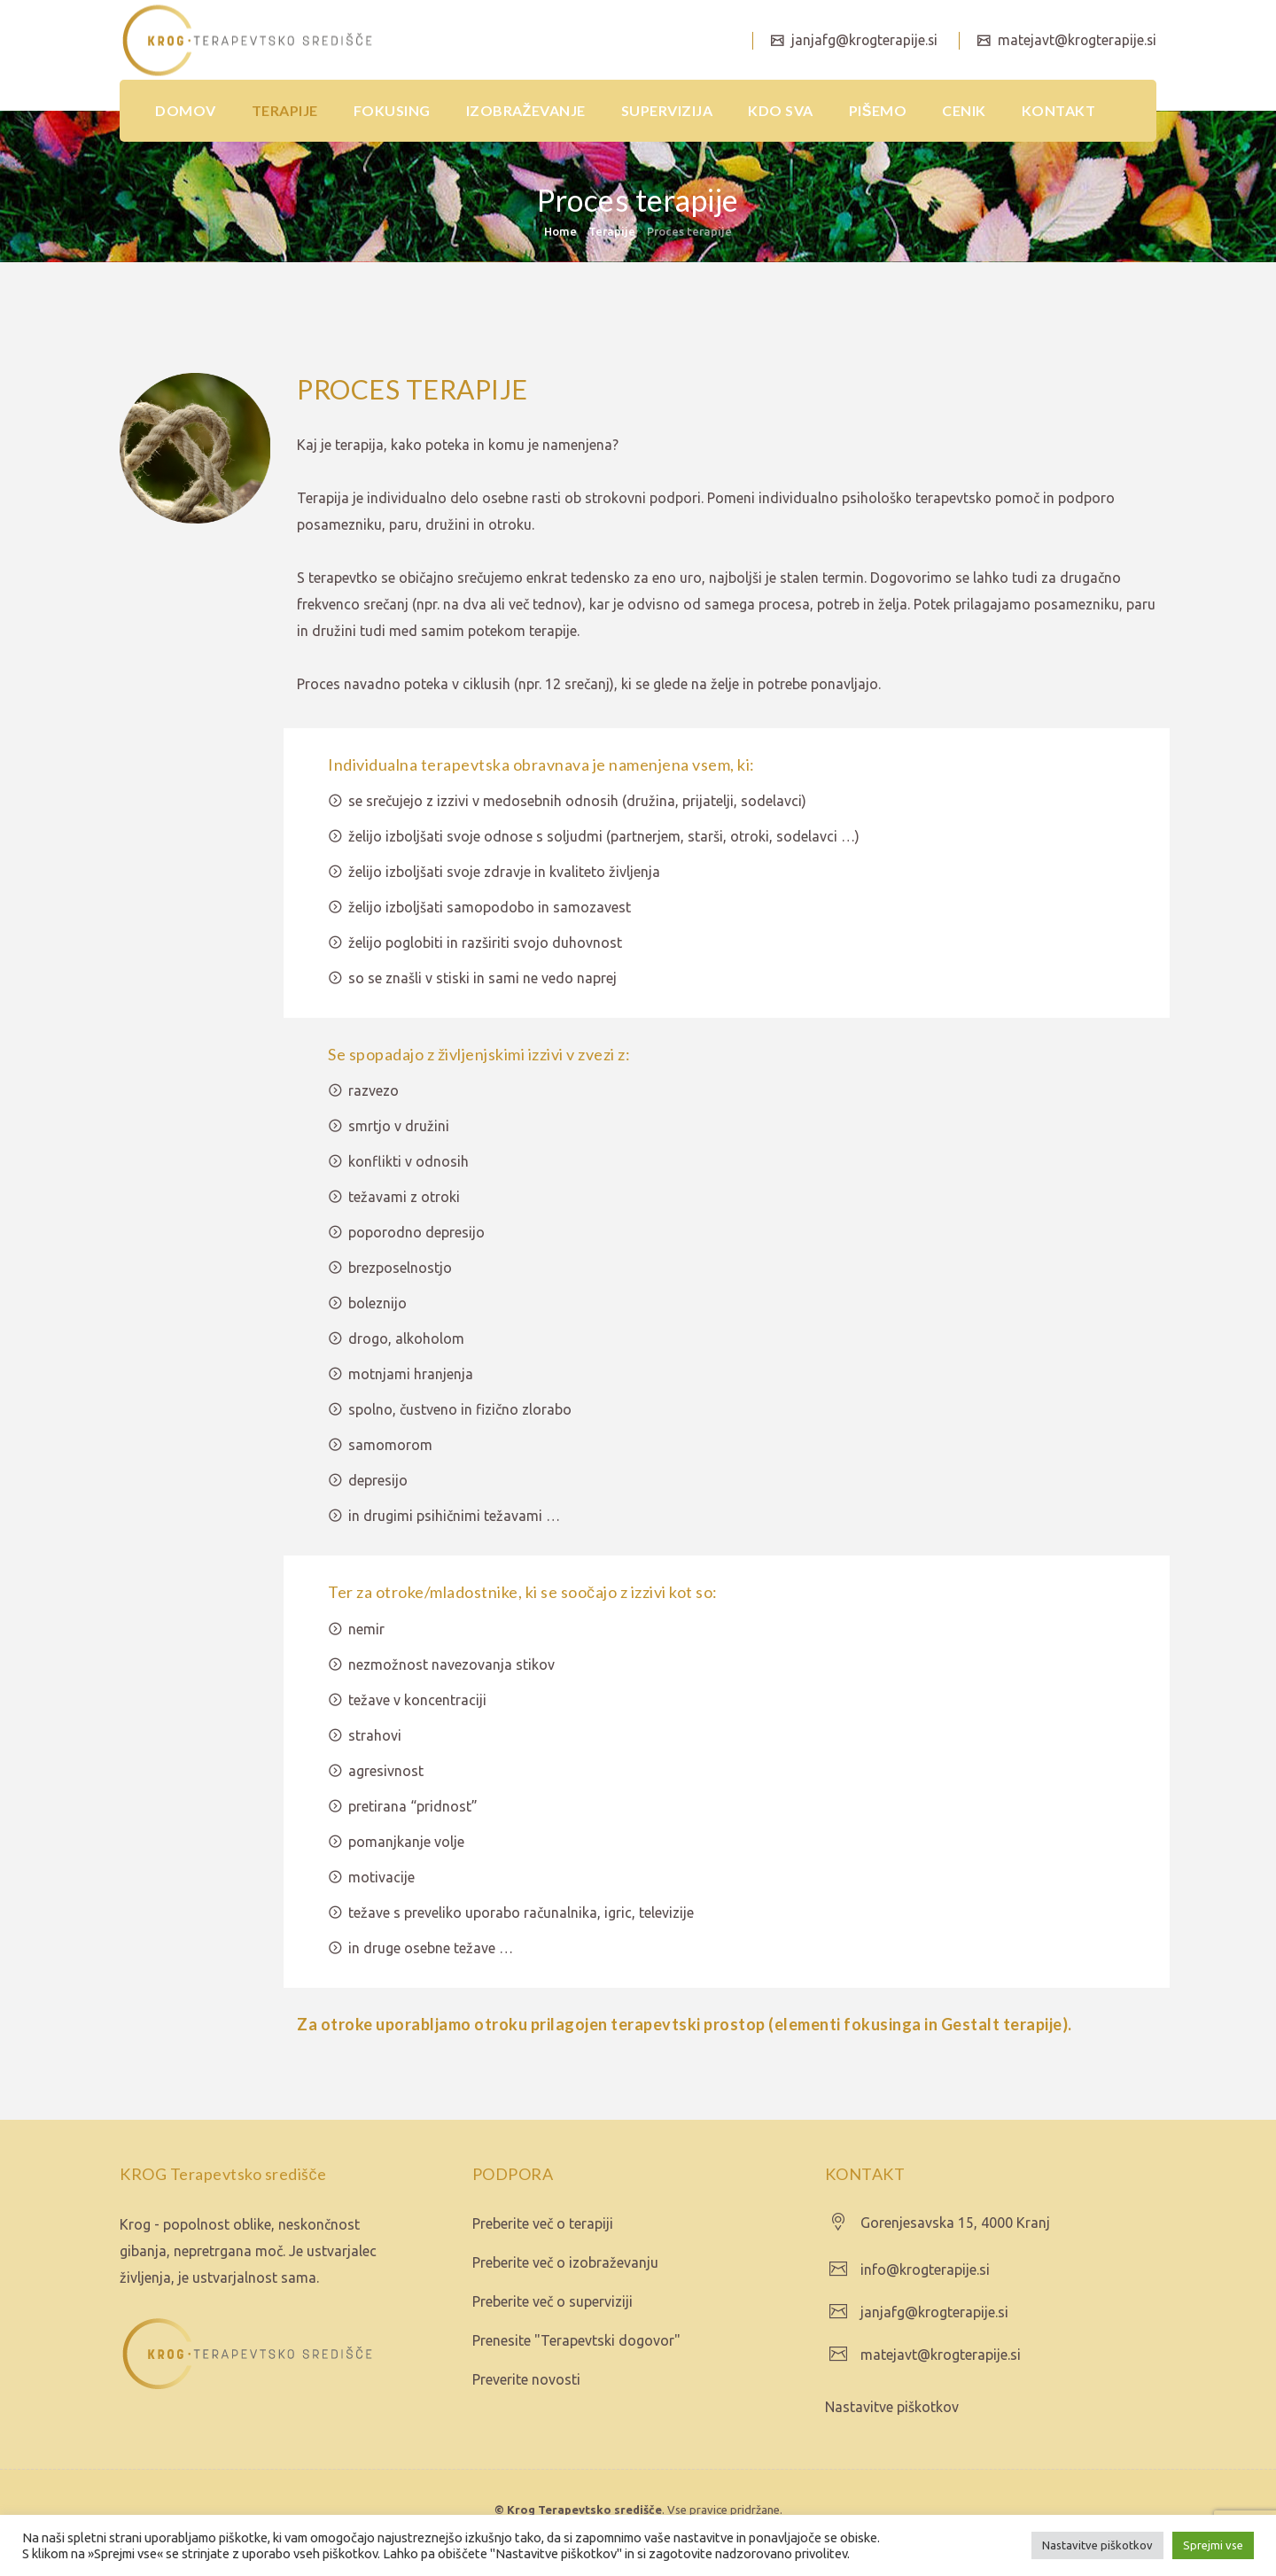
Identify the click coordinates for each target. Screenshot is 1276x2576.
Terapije (611, 231)
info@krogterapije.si (925, 2269)
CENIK (964, 110)
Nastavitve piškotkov (892, 2407)
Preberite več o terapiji (542, 2223)
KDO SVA (780, 110)
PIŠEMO (878, 110)
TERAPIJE (285, 110)
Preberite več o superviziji (552, 2301)
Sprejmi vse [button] (1213, 2545)
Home (560, 231)
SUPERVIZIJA (667, 110)
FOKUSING (392, 110)
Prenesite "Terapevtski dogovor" (576, 2340)
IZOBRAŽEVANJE (526, 110)
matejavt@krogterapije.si (1074, 40)
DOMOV (185, 110)
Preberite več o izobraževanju (565, 2262)
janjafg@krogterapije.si (860, 40)
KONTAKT (1059, 110)
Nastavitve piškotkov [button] (1097, 2545)
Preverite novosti (526, 2379)
